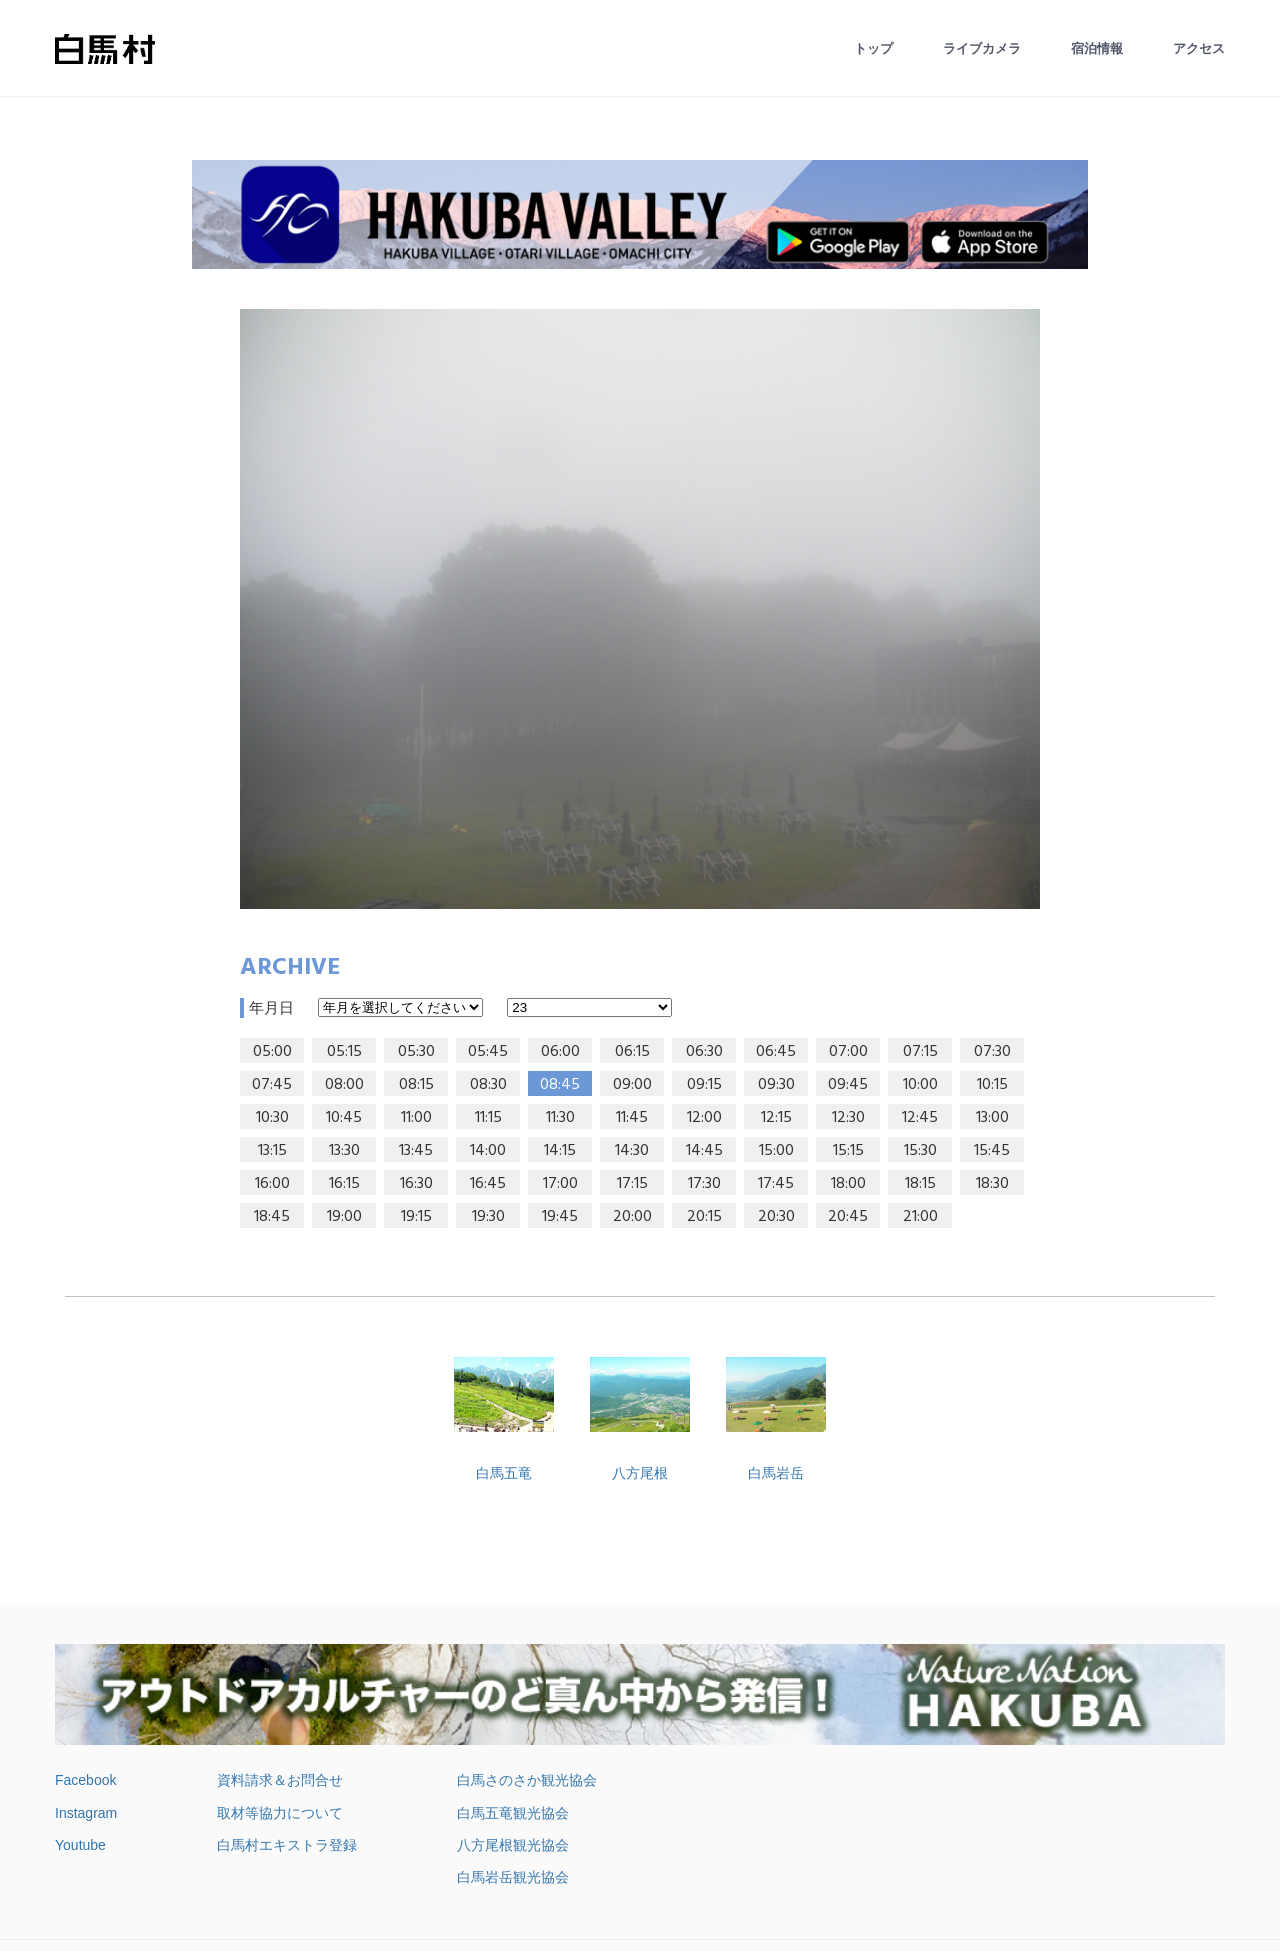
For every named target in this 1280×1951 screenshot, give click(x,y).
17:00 (560, 1184)
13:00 (992, 1118)
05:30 (416, 1052)
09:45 (848, 1085)
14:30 (632, 1151)
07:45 (272, 1085)
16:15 (344, 1184)
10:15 (992, 1085)
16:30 (416, 1184)
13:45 (416, 1151)
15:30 (920, 1151)
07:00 (848, 1052)
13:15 (272, 1151)
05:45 (488, 1052)
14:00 (488, 1151)
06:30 (704, 1052)
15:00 (776, 1151)
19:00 (344, 1217)
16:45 (488, 1184)
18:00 (848, 1184)
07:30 (992, 1052)
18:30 (992, 1184)
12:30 (848, 1118)
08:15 (416, 1085)
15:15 (848, 1151)
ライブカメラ (982, 48)
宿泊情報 (1097, 48)
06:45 (776, 1052)
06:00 (560, 1052)
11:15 (488, 1118)
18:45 (272, 1217)
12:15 (776, 1118)
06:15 (632, 1052)
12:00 (704, 1118)
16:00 (272, 1184)
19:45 (560, 1217)
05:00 (272, 1052)
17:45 (776, 1184)
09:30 (776, 1085)
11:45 (632, 1118)
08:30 (488, 1085)
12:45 (920, 1118)
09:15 (704, 1085)
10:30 (272, 1118)
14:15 (560, 1151)
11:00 (416, 1118)
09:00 (632, 1085)
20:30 (776, 1217)
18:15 (920, 1184)
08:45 (560, 1085)
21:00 (920, 1217)
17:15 (632, 1184)
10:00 (920, 1085)
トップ (873, 48)
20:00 (632, 1217)
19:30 (488, 1217)
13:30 (344, 1151)
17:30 (704, 1184)
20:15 (704, 1217)
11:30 (560, 1118)
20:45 (848, 1217)
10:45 (344, 1118)
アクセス (1199, 48)
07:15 (920, 1052)
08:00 (344, 1085)
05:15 (344, 1052)
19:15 (416, 1217)
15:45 (992, 1151)
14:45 (704, 1151)
